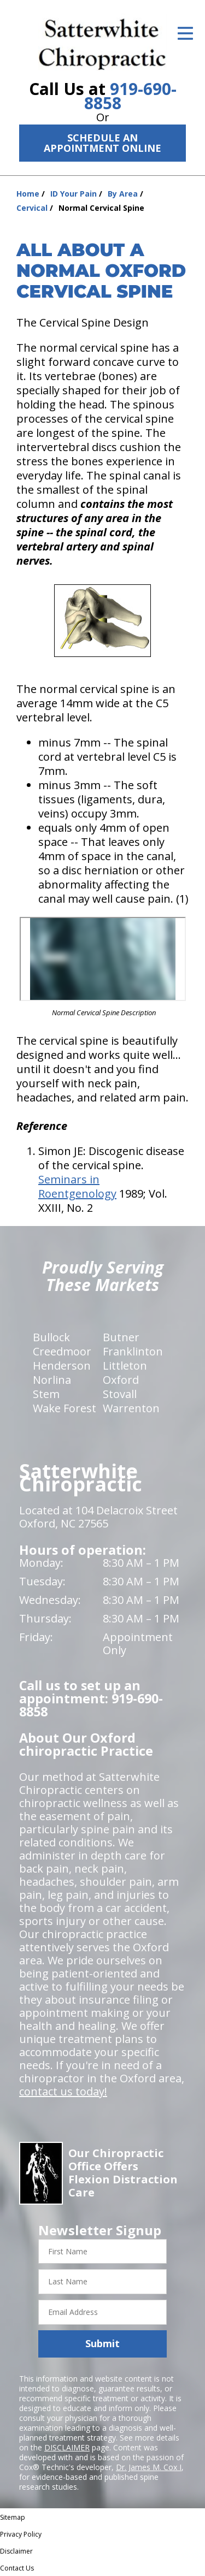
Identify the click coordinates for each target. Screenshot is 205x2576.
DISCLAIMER (67, 2447)
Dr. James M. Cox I (148, 2467)
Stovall (120, 1394)
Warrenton (131, 1408)
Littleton (125, 1365)
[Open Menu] (185, 33)
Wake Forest (64, 1408)
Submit (102, 2343)
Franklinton (133, 1351)
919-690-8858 (130, 96)
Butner (121, 1337)
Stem (46, 1394)
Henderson (62, 1365)
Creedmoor (62, 1351)
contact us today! (63, 2091)
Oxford (121, 1379)
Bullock (51, 1337)
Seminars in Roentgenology (77, 1186)
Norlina (52, 1379)
